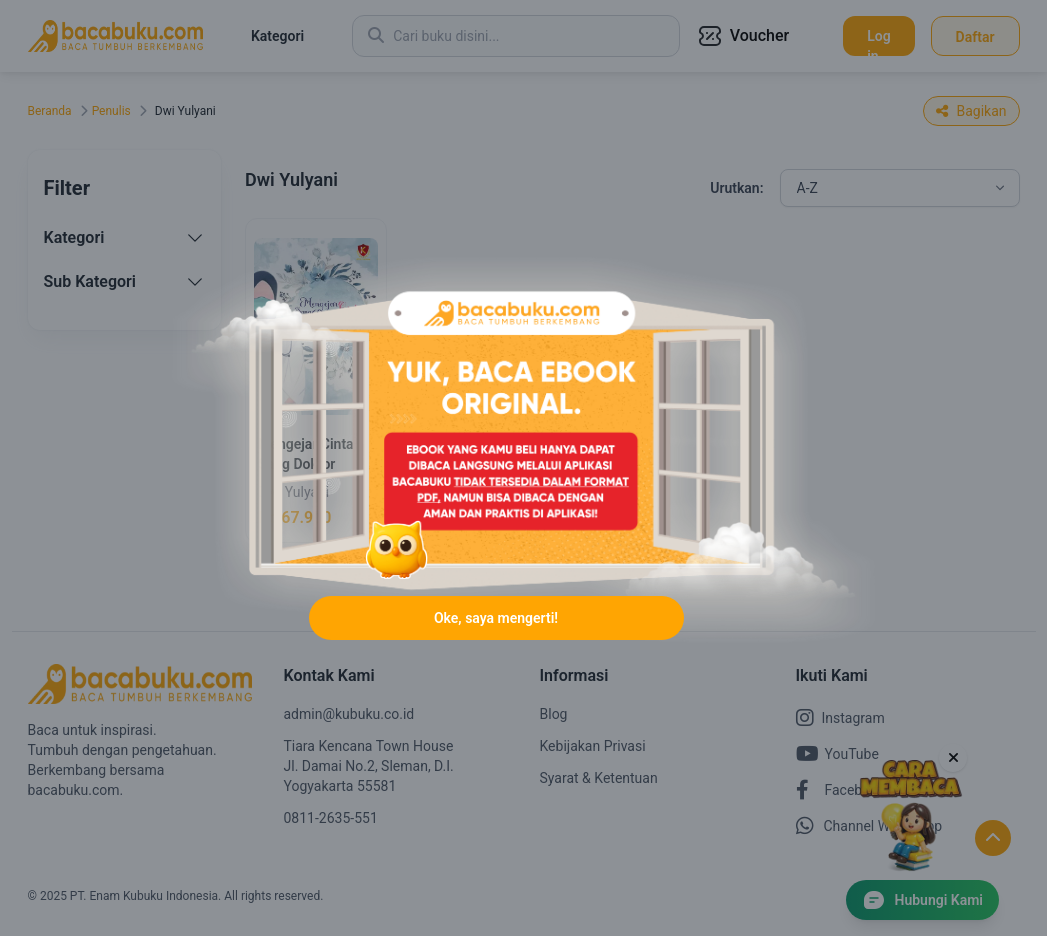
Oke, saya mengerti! (496, 618)
